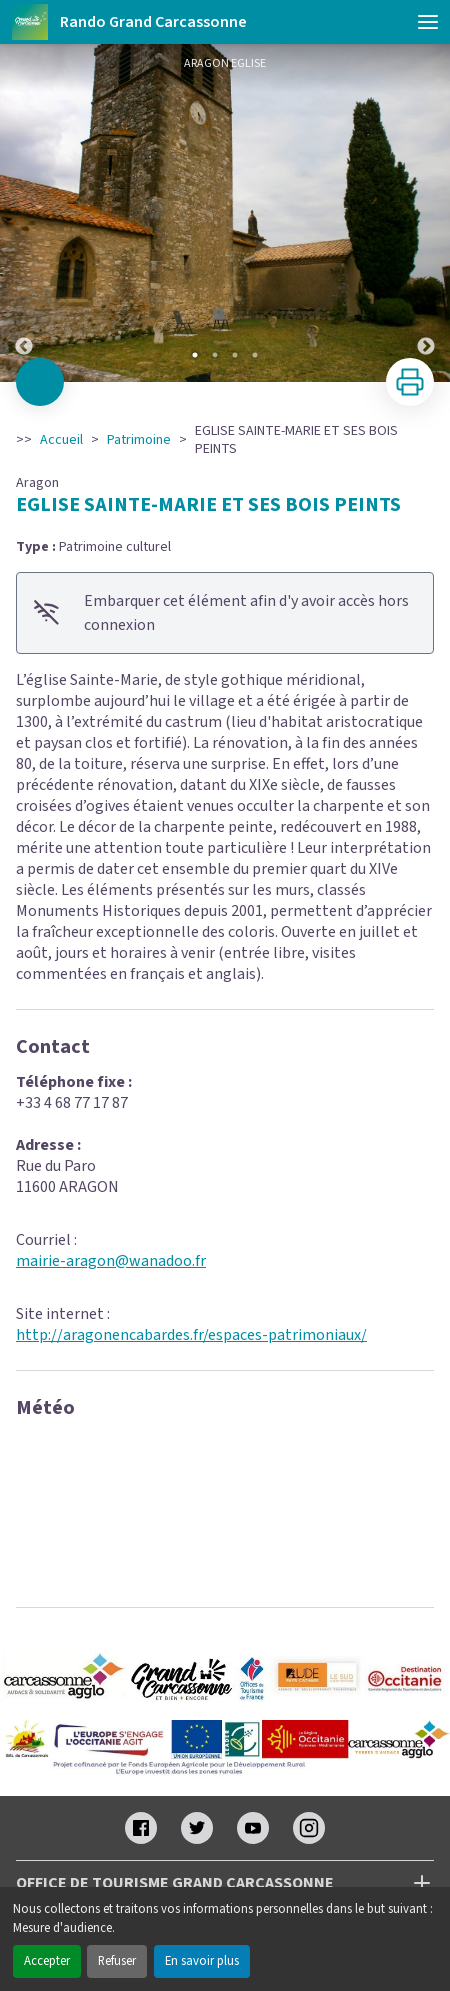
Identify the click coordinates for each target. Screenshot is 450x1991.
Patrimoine (139, 440)
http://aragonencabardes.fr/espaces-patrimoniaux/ (191, 1335)
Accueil (61, 440)
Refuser (117, 1961)
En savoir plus (202, 1961)
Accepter (47, 1961)
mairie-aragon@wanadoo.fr (111, 1261)
